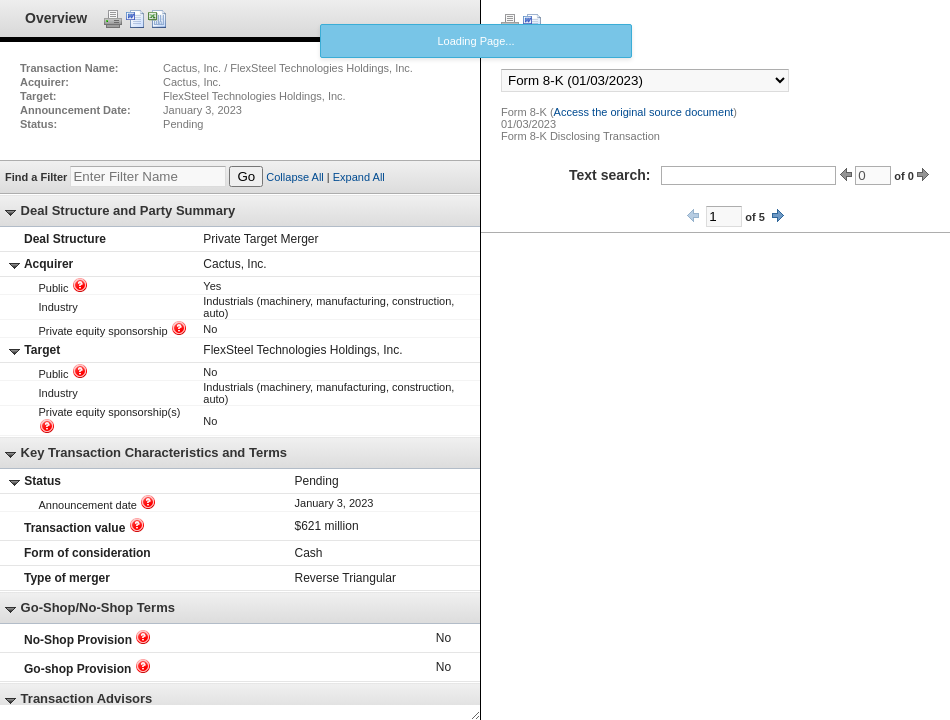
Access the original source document (644, 112)
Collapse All (294, 177)
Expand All (359, 177)
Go (246, 176)
